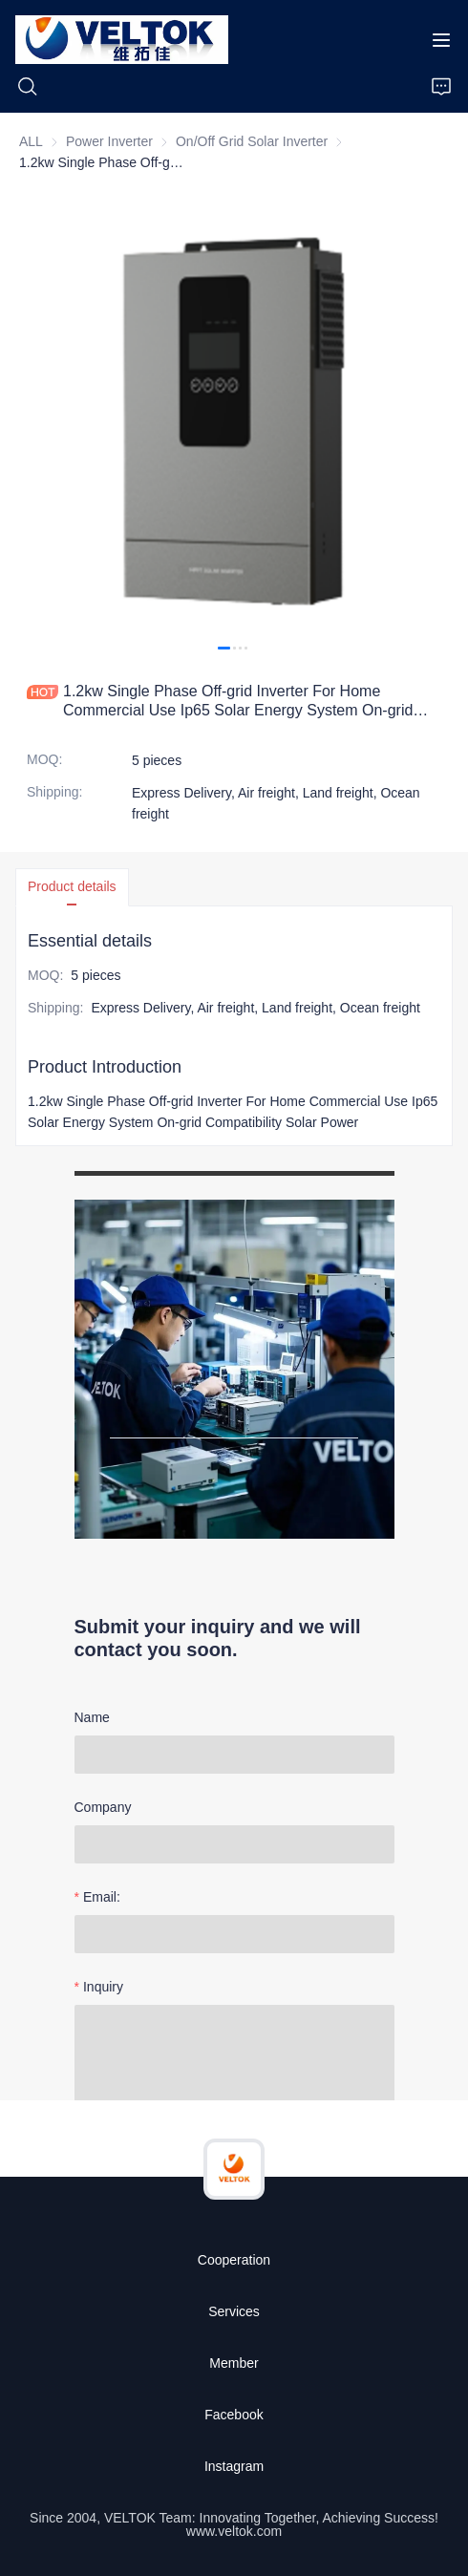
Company (103, 1807)
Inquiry (103, 1986)
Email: (101, 1897)
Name (92, 1717)
